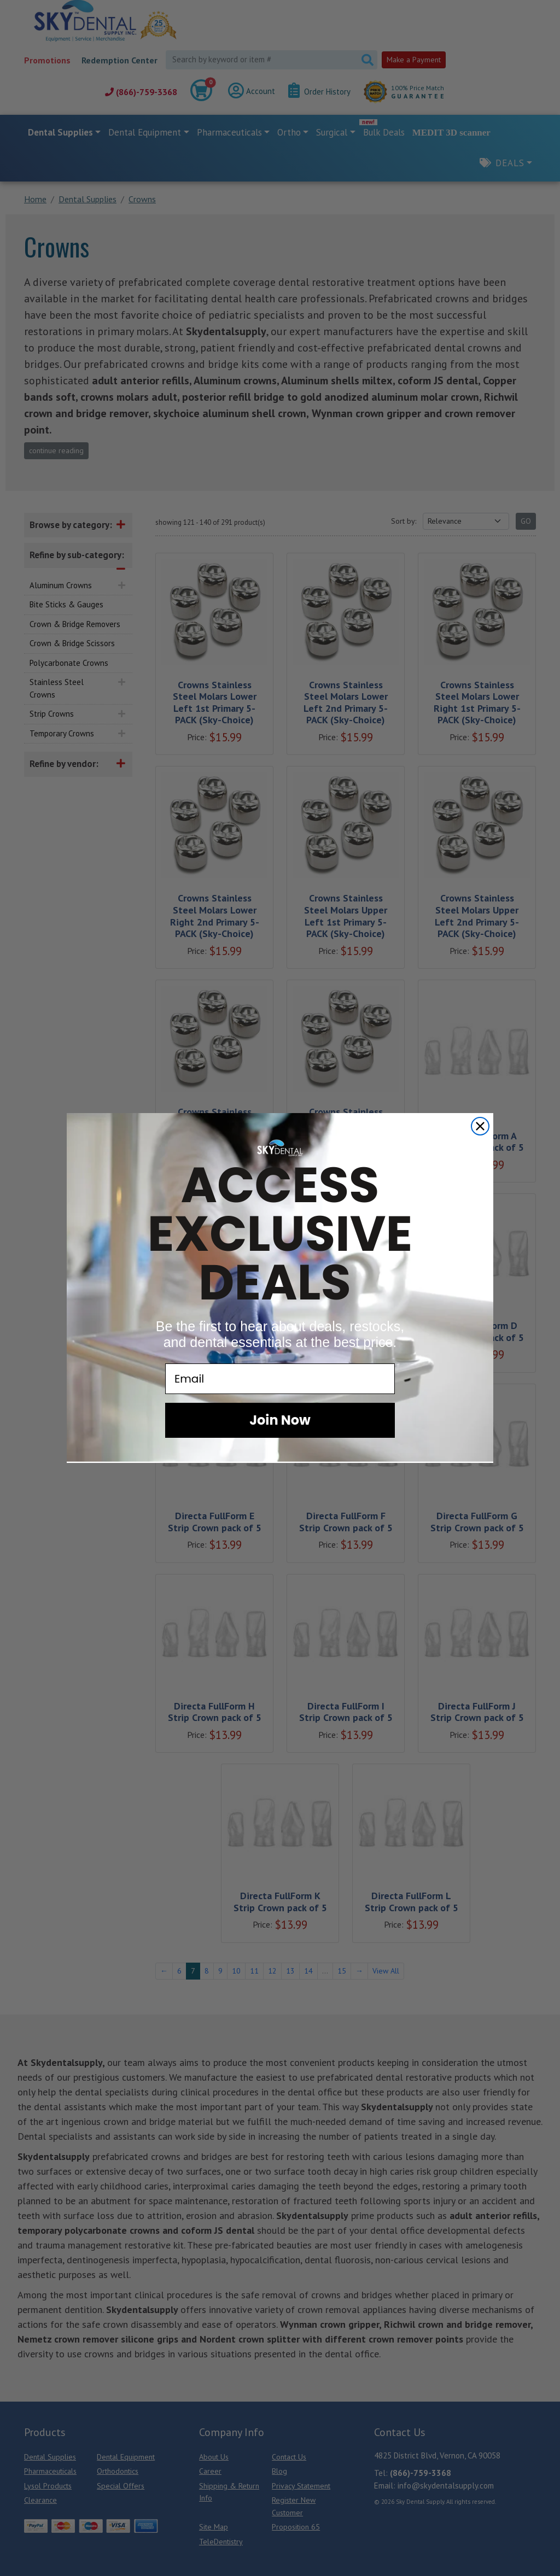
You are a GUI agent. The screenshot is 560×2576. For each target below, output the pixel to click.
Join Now (280, 1420)
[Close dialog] (480, 1126)
